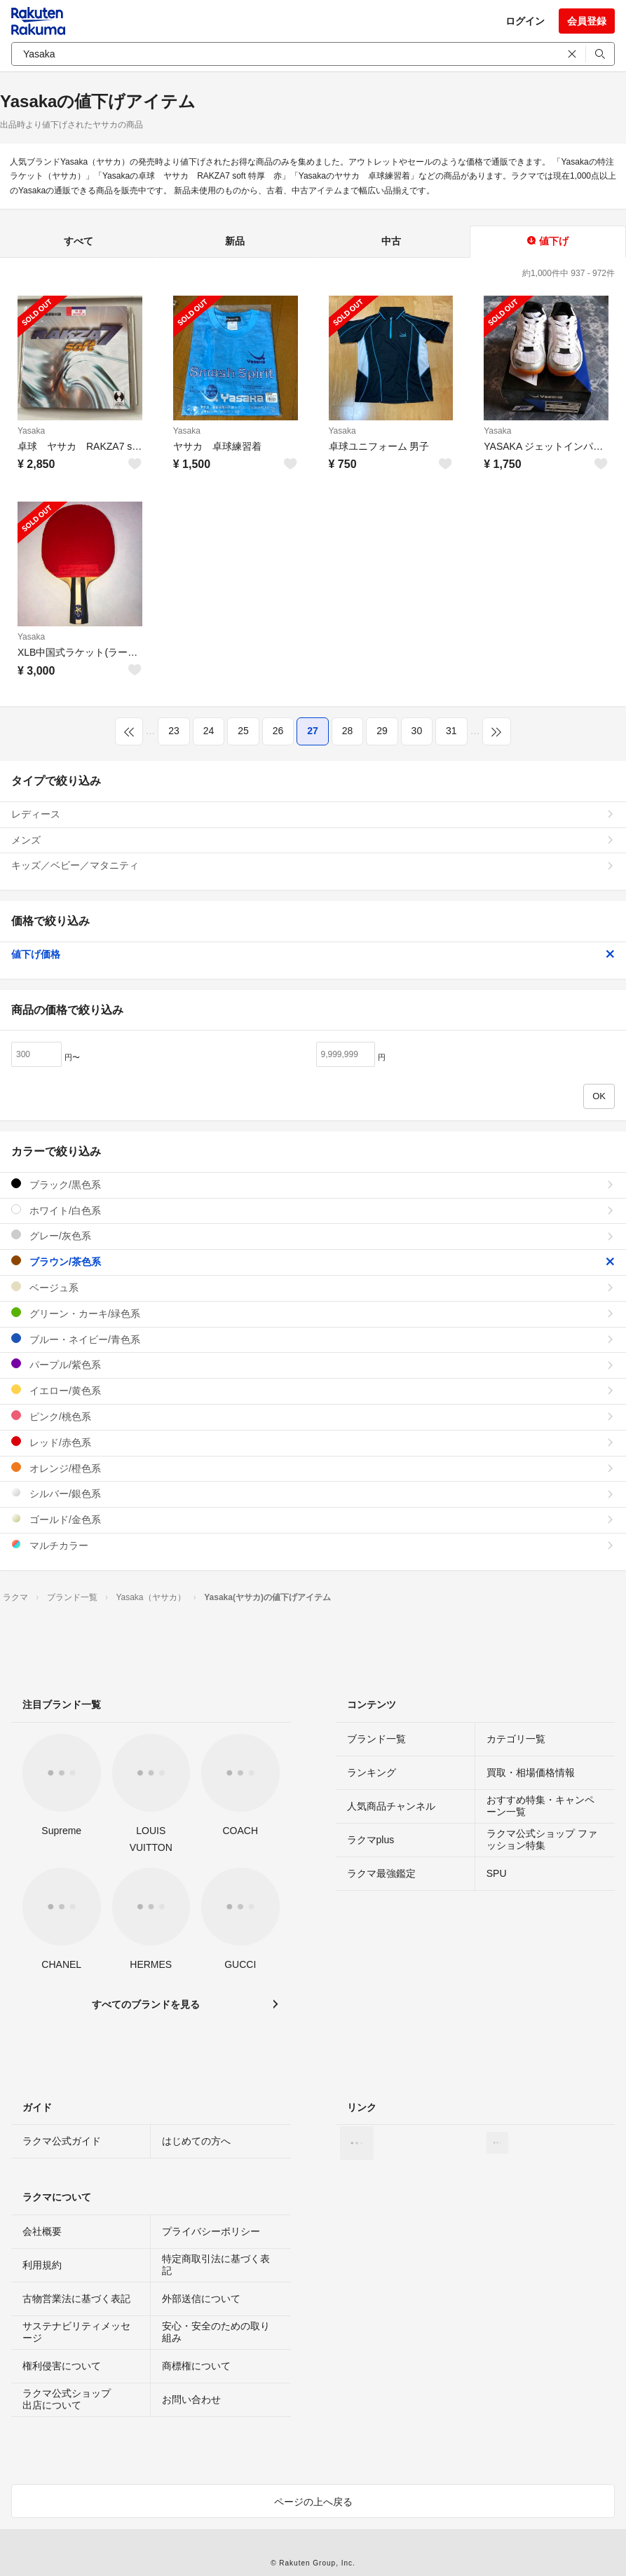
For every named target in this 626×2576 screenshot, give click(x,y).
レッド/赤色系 (313, 1442)
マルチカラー (313, 1545)
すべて (78, 241)
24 (209, 730)
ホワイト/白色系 (313, 1210)
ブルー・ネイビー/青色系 (313, 1339)
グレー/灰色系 (313, 1235)
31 (451, 730)
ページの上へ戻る (313, 2501)
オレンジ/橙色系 (313, 1468)
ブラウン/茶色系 (313, 1261)
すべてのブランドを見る (146, 2004)
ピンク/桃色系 (313, 1416)
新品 (235, 241)
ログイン (525, 21)
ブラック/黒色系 (313, 1184)
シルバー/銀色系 (313, 1493)
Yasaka (31, 431)
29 (382, 730)
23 (173, 730)
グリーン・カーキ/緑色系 (313, 1313)
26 (278, 730)
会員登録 (586, 21)
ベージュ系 (313, 1287)
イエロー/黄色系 (313, 1390)
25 (243, 730)
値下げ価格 (313, 954)
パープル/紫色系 (313, 1364)
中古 (391, 241)
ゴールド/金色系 (313, 1519)
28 (347, 730)
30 (417, 730)
